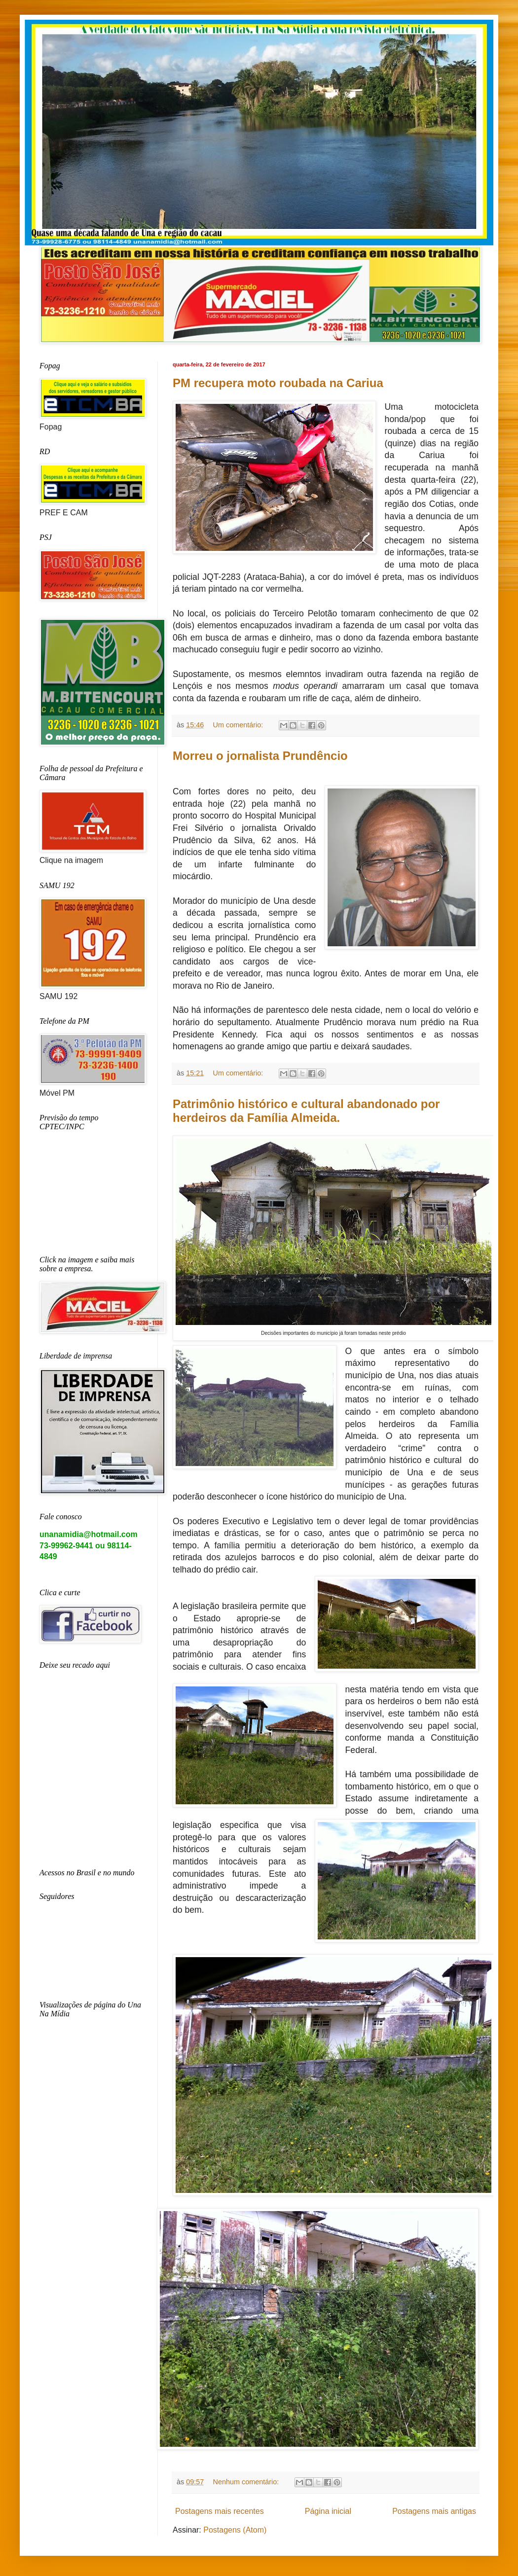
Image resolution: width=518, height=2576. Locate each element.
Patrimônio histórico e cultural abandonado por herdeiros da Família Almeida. (306, 1110)
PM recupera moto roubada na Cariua (278, 383)
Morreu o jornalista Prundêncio (260, 755)
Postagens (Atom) (234, 2530)
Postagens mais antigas (434, 2511)
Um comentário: (239, 725)
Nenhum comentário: (247, 2482)
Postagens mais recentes (219, 2511)
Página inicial (328, 2511)
